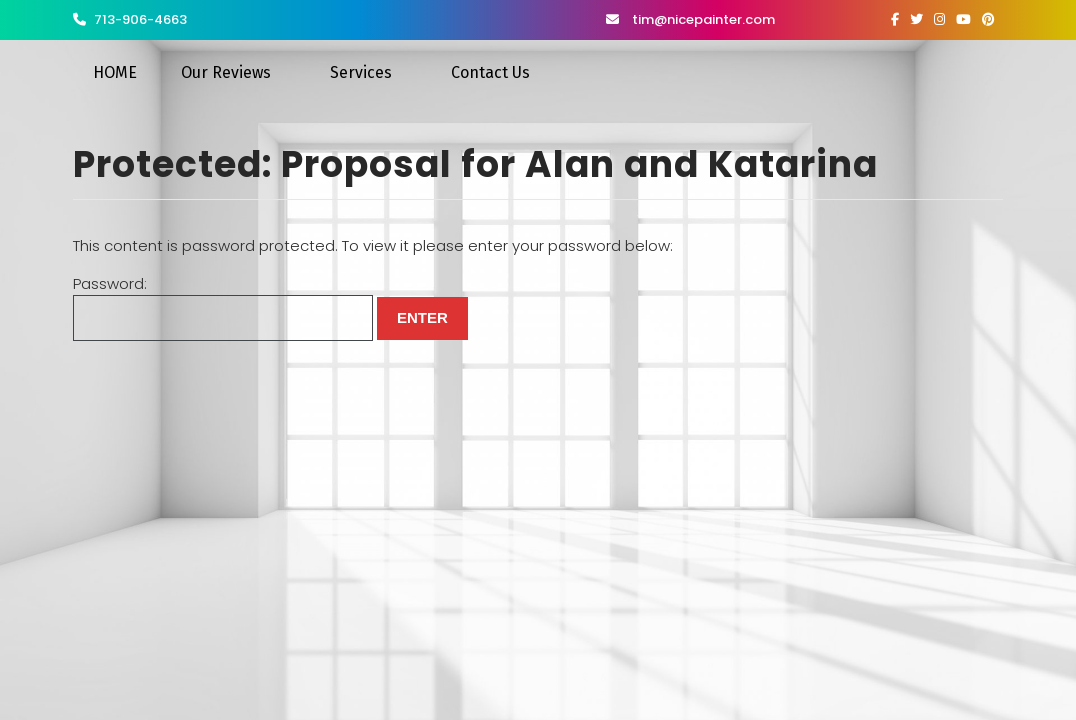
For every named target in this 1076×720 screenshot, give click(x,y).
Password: (223, 307)
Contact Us (490, 72)
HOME (115, 72)
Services (361, 72)
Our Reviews (226, 72)
